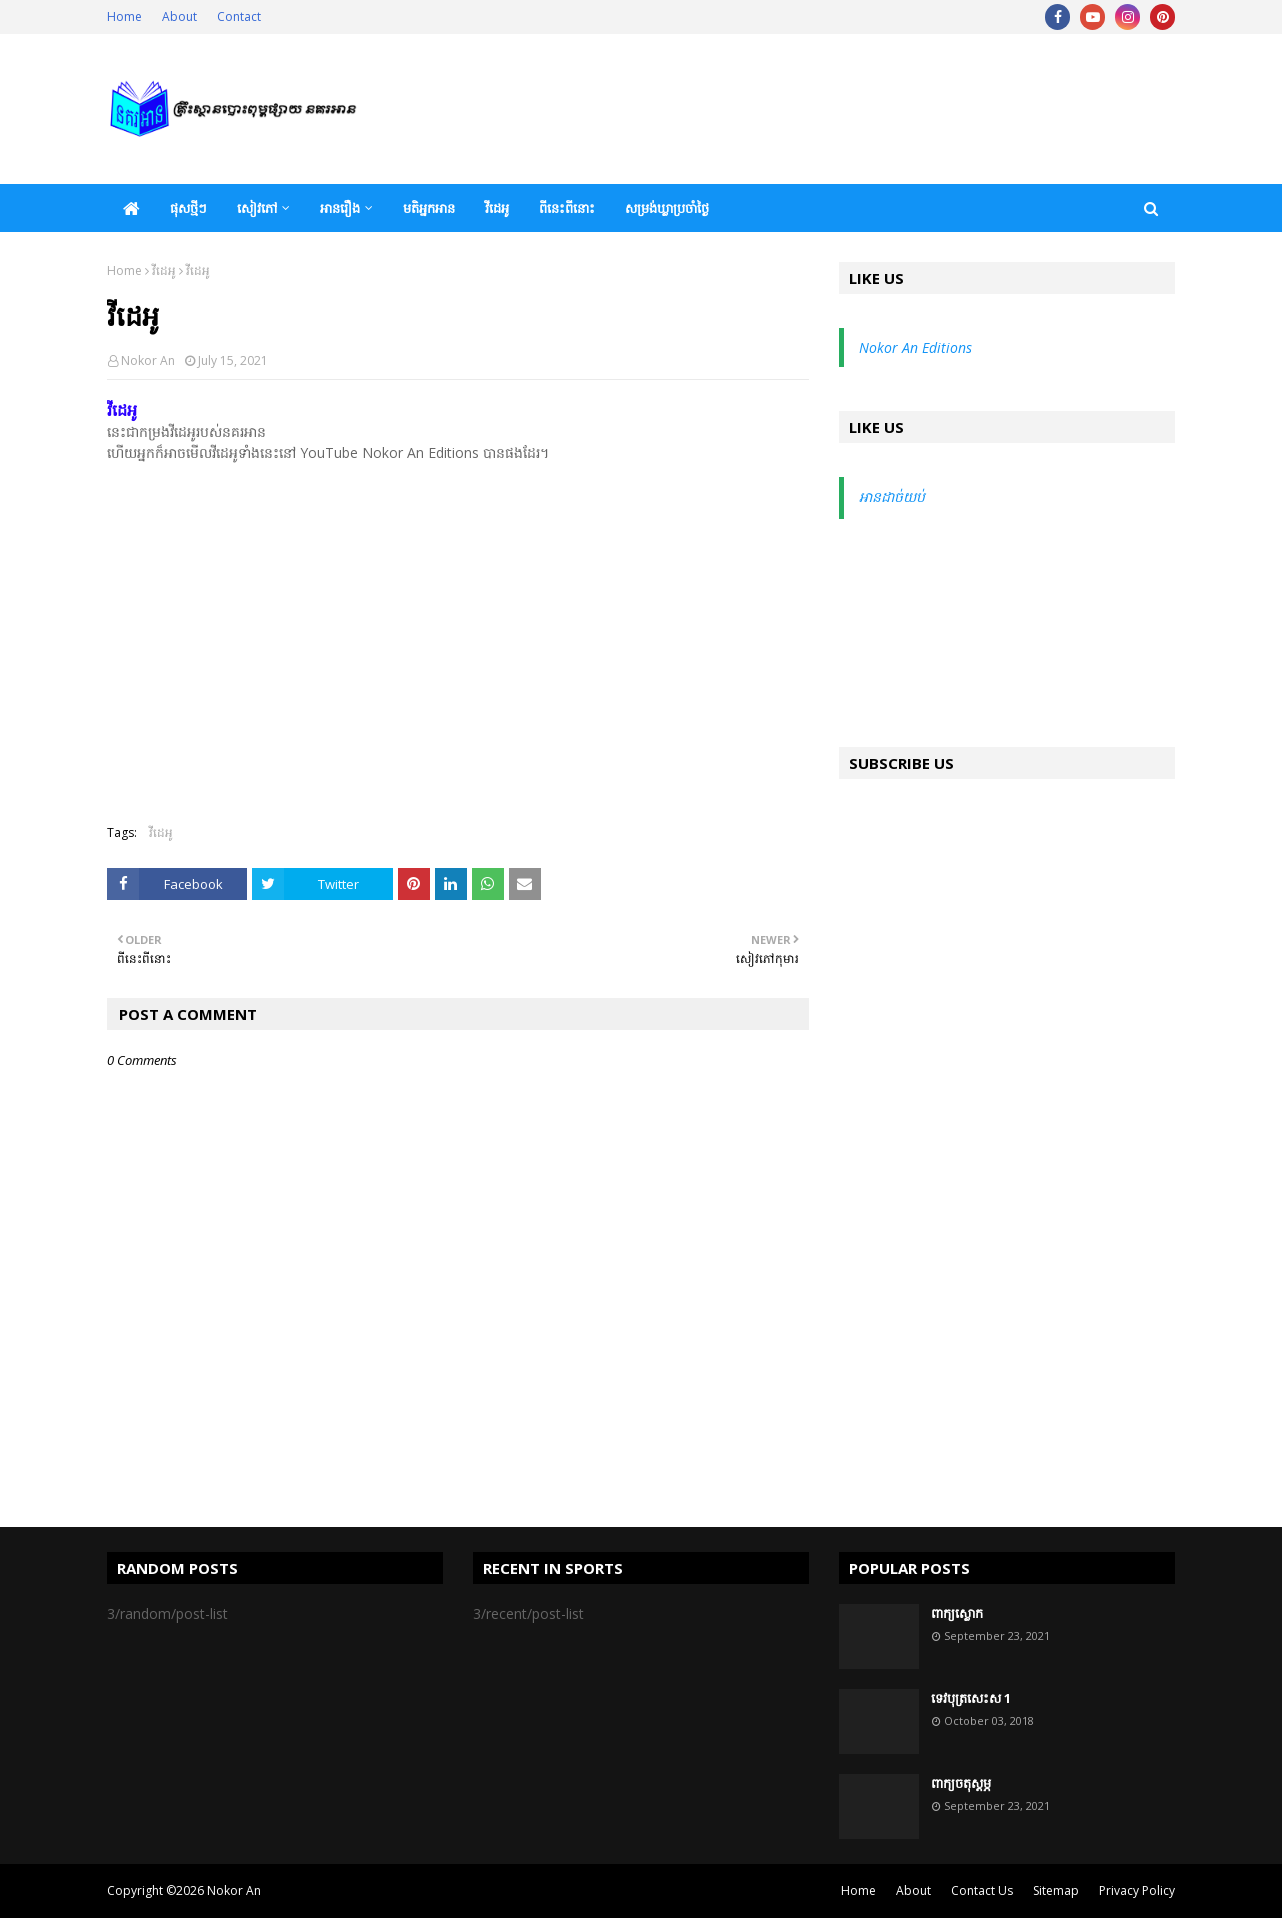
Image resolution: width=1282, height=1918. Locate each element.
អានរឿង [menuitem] (340, 208)
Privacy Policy (1137, 1890)
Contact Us (982, 1890)
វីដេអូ (164, 270)
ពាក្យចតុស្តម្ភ (961, 1783)
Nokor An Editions (915, 347)
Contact (239, 16)
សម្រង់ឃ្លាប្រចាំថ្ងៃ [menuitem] (667, 208)
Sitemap (1056, 1890)
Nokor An (148, 360)
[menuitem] (131, 208)
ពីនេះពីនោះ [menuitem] (567, 208)
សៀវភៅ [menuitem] (257, 208)
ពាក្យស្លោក (957, 1613)
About (179, 16)
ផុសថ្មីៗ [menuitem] (188, 208)
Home (124, 16)
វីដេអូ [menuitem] (497, 208)
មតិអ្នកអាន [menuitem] (429, 208)
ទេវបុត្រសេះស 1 (971, 1698)
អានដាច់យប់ (892, 496)
